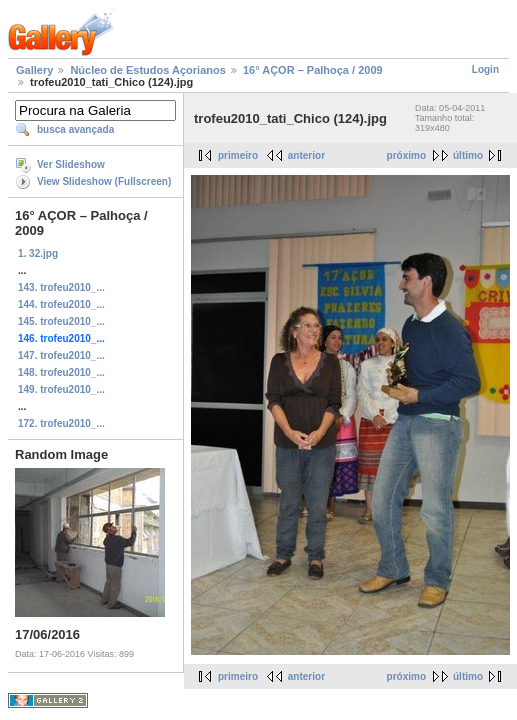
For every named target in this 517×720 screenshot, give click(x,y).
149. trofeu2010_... (61, 389)
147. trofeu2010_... (61, 355)
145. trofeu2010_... (61, 321)
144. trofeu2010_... (61, 304)
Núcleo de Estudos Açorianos (147, 70)
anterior (306, 155)
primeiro (238, 155)
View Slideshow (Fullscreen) (104, 181)
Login (485, 69)
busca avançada (75, 129)
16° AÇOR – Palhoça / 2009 (313, 70)
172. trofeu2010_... (61, 423)
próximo (406, 155)
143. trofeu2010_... (61, 287)
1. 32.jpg (38, 253)
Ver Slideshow (71, 164)
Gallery (34, 70)
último (468, 155)
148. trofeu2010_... (61, 372)
